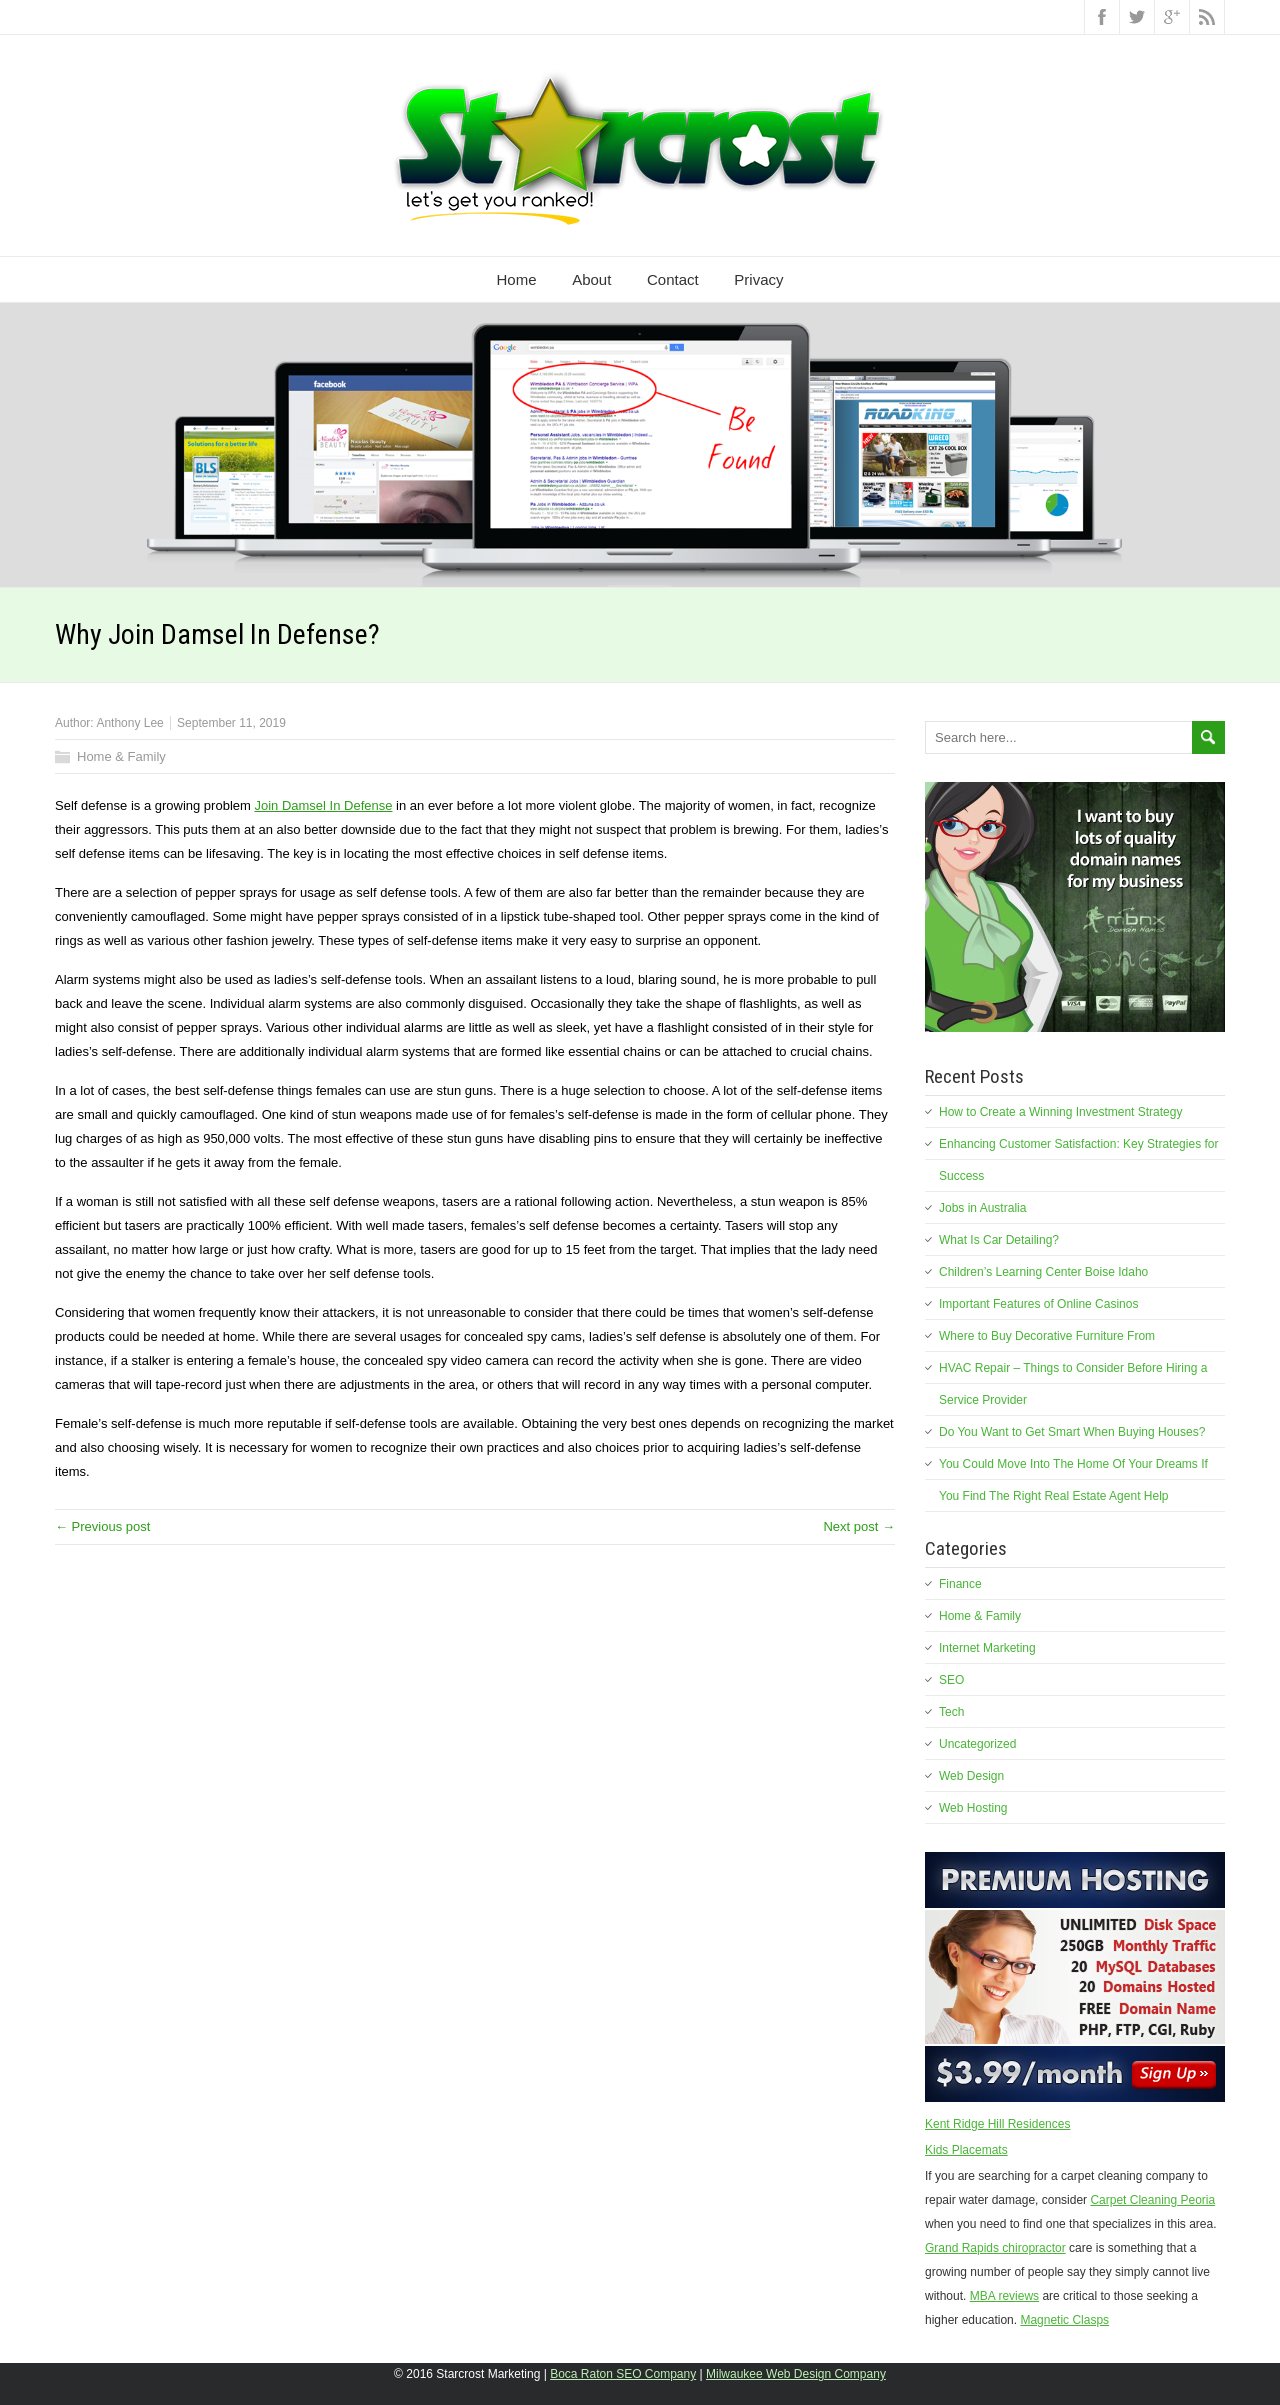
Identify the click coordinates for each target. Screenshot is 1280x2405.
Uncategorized (977, 1744)
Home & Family (121, 756)
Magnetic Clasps (1064, 2320)
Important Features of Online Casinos (1038, 1304)
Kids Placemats (966, 2150)
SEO (951, 1680)
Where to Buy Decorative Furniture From (1047, 1336)
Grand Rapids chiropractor (995, 2248)
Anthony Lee (129, 723)
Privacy (758, 279)
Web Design (971, 1776)
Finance (960, 1584)
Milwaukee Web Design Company (796, 2374)
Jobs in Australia (982, 1208)
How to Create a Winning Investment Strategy (1060, 1112)
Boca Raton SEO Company (623, 2374)
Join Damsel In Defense (323, 805)
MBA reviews (1004, 2296)
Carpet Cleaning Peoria (1152, 2200)
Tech (951, 1712)
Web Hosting (973, 1808)
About (591, 279)
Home (517, 279)
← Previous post (102, 1526)
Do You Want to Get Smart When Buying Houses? (1072, 1432)
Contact (673, 279)
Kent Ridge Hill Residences (997, 2124)
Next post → (859, 1526)
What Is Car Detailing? (999, 1240)
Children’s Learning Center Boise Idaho (1043, 1272)
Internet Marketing (987, 1648)
